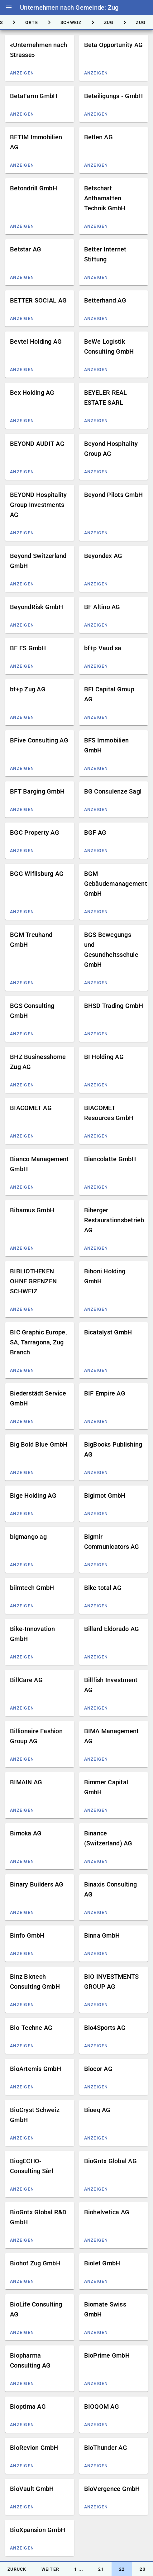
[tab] (31, 22)
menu (8, 7)
